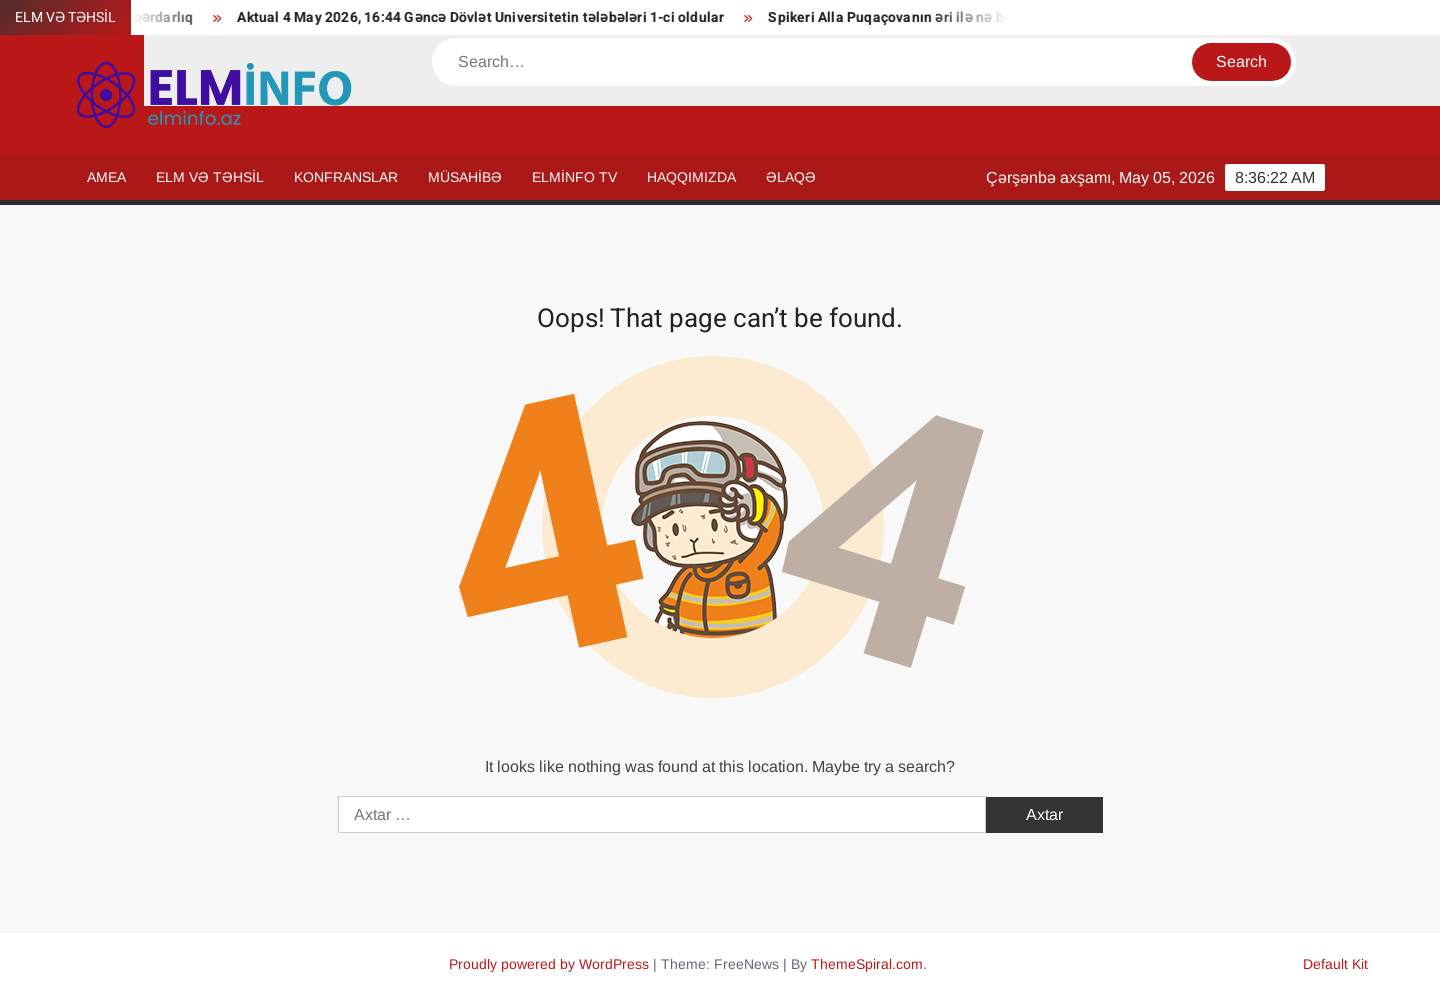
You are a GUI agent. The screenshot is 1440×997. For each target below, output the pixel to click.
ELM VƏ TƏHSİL (210, 177)
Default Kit (1335, 964)
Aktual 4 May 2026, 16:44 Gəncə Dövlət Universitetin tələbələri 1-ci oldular (488, 17)
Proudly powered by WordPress (549, 964)
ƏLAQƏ (791, 177)
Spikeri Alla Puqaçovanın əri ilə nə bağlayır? (920, 17)
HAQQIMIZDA (691, 177)
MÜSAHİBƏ (465, 177)
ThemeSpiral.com (867, 964)
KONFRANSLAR (346, 177)
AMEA (106, 177)
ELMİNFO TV (574, 177)
